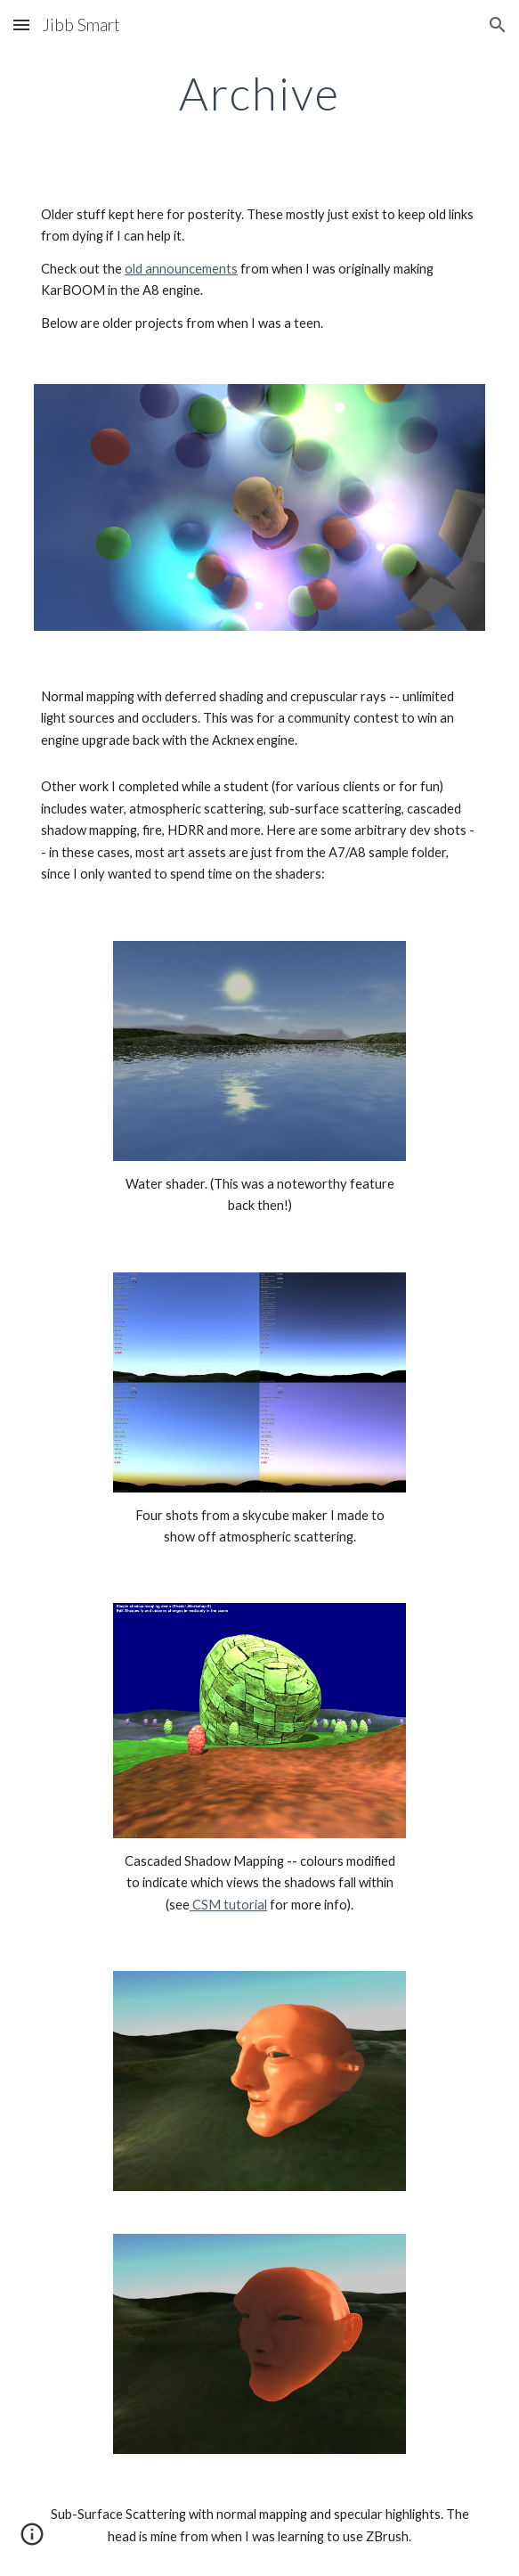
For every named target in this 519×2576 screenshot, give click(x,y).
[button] (21, 24)
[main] (259, 93)
